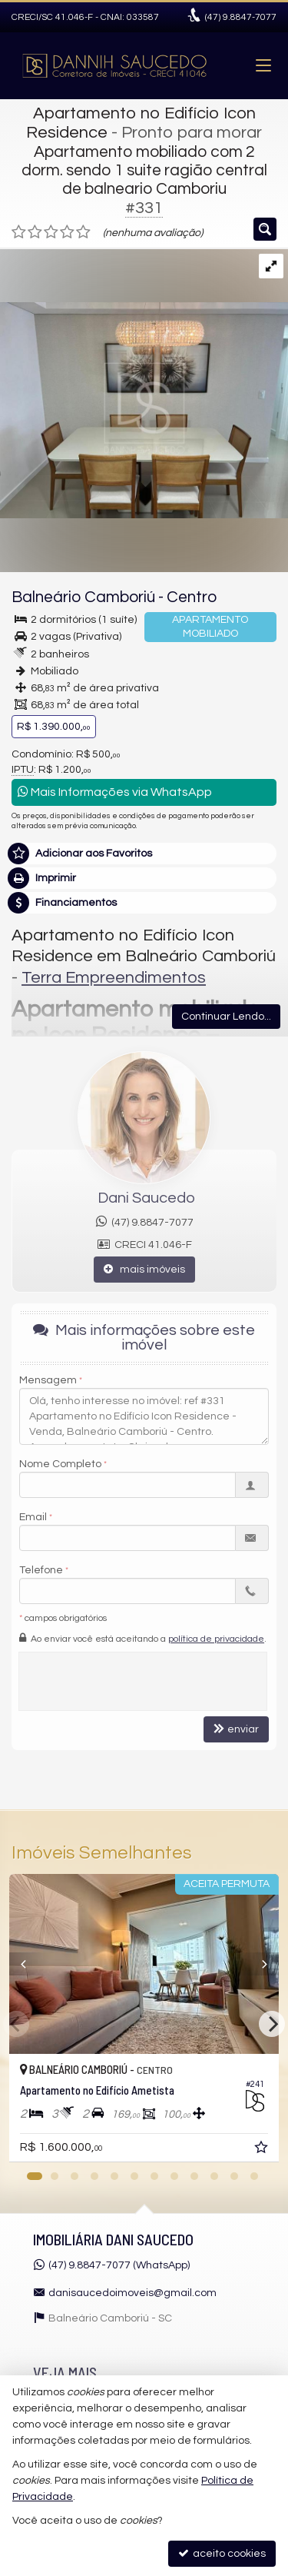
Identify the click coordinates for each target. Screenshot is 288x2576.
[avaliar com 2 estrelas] (35, 232)
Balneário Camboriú (83, 597)
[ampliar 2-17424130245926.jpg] (144, 383)
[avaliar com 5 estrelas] (83, 232)
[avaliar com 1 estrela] (19, 232)
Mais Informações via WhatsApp (115, 791)
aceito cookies (222, 2553)
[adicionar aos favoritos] (263, 2150)
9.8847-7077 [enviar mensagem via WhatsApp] (240, 17)
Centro (192, 597)
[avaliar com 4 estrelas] (67, 232)
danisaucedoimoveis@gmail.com (132, 2293)
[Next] (272, 2024)
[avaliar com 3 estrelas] (51, 232)
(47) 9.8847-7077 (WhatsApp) (119, 2265)
